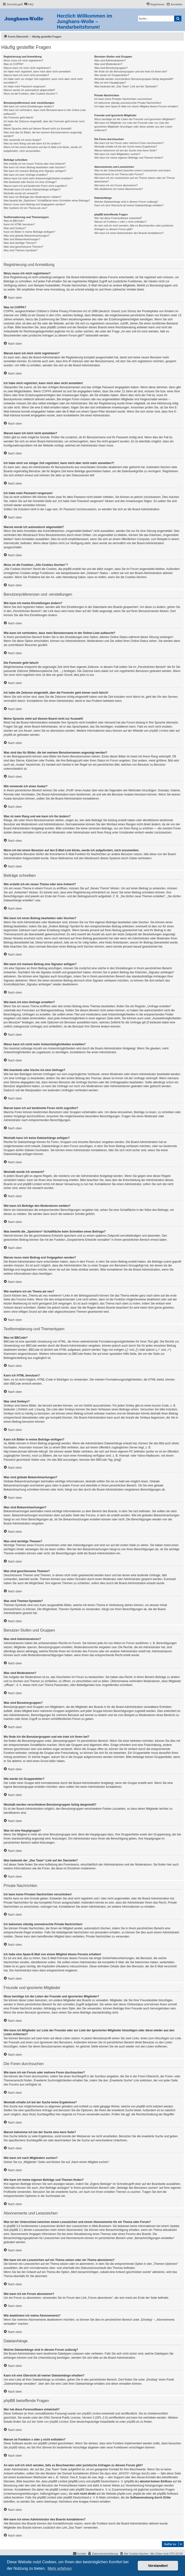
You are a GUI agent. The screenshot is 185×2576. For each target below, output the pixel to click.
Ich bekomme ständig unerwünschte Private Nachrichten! (127, 102)
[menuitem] (28, 4)
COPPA (47, 391)
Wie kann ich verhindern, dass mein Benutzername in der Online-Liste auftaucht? (45, 112)
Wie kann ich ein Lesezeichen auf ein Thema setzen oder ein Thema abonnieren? (134, 179)
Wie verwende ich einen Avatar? (22, 139)
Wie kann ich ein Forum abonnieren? (116, 185)
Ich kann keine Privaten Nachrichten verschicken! (123, 98)
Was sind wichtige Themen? (20, 242)
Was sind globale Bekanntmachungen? (26, 235)
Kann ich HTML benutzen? (19, 224)
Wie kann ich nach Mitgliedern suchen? (117, 154)
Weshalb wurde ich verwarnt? (21, 193)
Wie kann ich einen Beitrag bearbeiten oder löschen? (35, 167)
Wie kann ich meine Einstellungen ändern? (29, 106)
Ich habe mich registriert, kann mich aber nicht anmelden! (37, 71)
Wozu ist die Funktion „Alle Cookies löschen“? (31, 93)
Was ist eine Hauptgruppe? (110, 82)
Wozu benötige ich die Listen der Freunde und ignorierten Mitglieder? (134, 119)
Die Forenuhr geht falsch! (18, 117)
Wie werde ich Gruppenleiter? (111, 75)
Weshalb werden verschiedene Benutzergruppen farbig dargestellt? (133, 78)
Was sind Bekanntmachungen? (22, 239)
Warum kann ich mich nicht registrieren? (27, 67)
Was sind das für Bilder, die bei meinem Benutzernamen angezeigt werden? (43, 134)
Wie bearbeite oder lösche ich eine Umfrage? (30, 182)
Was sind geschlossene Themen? (23, 246)
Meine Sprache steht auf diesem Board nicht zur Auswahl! (38, 128)
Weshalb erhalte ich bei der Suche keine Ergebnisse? (125, 146)
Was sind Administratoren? (110, 60)
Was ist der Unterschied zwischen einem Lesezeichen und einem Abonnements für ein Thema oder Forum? (132, 172)
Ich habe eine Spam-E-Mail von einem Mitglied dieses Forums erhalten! (136, 106)
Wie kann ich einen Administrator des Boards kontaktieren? (129, 233)
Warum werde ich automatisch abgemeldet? (29, 90)
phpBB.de (10, 734)
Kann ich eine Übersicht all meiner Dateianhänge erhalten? (128, 205)
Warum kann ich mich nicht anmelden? (26, 75)
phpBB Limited (158, 730)
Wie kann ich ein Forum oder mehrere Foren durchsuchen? (129, 143)
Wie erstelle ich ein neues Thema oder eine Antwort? (35, 163)
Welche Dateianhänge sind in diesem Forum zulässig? (126, 201)
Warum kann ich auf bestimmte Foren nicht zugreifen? (35, 185)
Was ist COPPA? (14, 64)
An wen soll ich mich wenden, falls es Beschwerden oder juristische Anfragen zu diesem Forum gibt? (133, 227)
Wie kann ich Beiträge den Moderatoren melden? (32, 196)
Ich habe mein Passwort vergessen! (25, 86)
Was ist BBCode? (14, 220)
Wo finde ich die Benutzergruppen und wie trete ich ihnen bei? (130, 71)
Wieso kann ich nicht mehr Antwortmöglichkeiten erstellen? (38, 178)
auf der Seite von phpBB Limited (47, 2421)
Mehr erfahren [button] (59, 2568)
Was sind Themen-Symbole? (21, 250)
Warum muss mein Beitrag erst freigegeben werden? (35, 204)
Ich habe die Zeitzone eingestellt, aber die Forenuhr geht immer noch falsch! (44, 123)
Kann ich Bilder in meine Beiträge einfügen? (29, 231)
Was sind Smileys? (15, 228)
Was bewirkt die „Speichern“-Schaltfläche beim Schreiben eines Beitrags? (47, 200)
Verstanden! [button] (158, 2566)
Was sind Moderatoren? (108, 64)
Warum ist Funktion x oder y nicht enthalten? (120, 221)
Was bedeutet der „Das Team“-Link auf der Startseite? (126, 86)
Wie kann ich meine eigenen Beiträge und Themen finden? (128, 157)
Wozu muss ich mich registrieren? (23, 60)
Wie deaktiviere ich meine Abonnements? (118, 188)
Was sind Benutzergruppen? (110, 67)
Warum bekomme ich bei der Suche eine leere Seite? (125, 150)
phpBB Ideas (17, 2447)
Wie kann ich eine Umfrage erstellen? (26, 174)
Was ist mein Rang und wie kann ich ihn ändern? (32, 143)
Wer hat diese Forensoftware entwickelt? (118, 218)
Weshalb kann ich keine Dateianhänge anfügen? (32, 189)
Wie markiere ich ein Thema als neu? (25, 208)
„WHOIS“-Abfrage (129, 2473)
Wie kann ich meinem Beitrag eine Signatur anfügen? (35, 170)
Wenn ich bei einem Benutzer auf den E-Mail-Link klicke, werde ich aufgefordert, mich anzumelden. (43, 149)
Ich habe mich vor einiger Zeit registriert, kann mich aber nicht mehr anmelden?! (43, 80)
